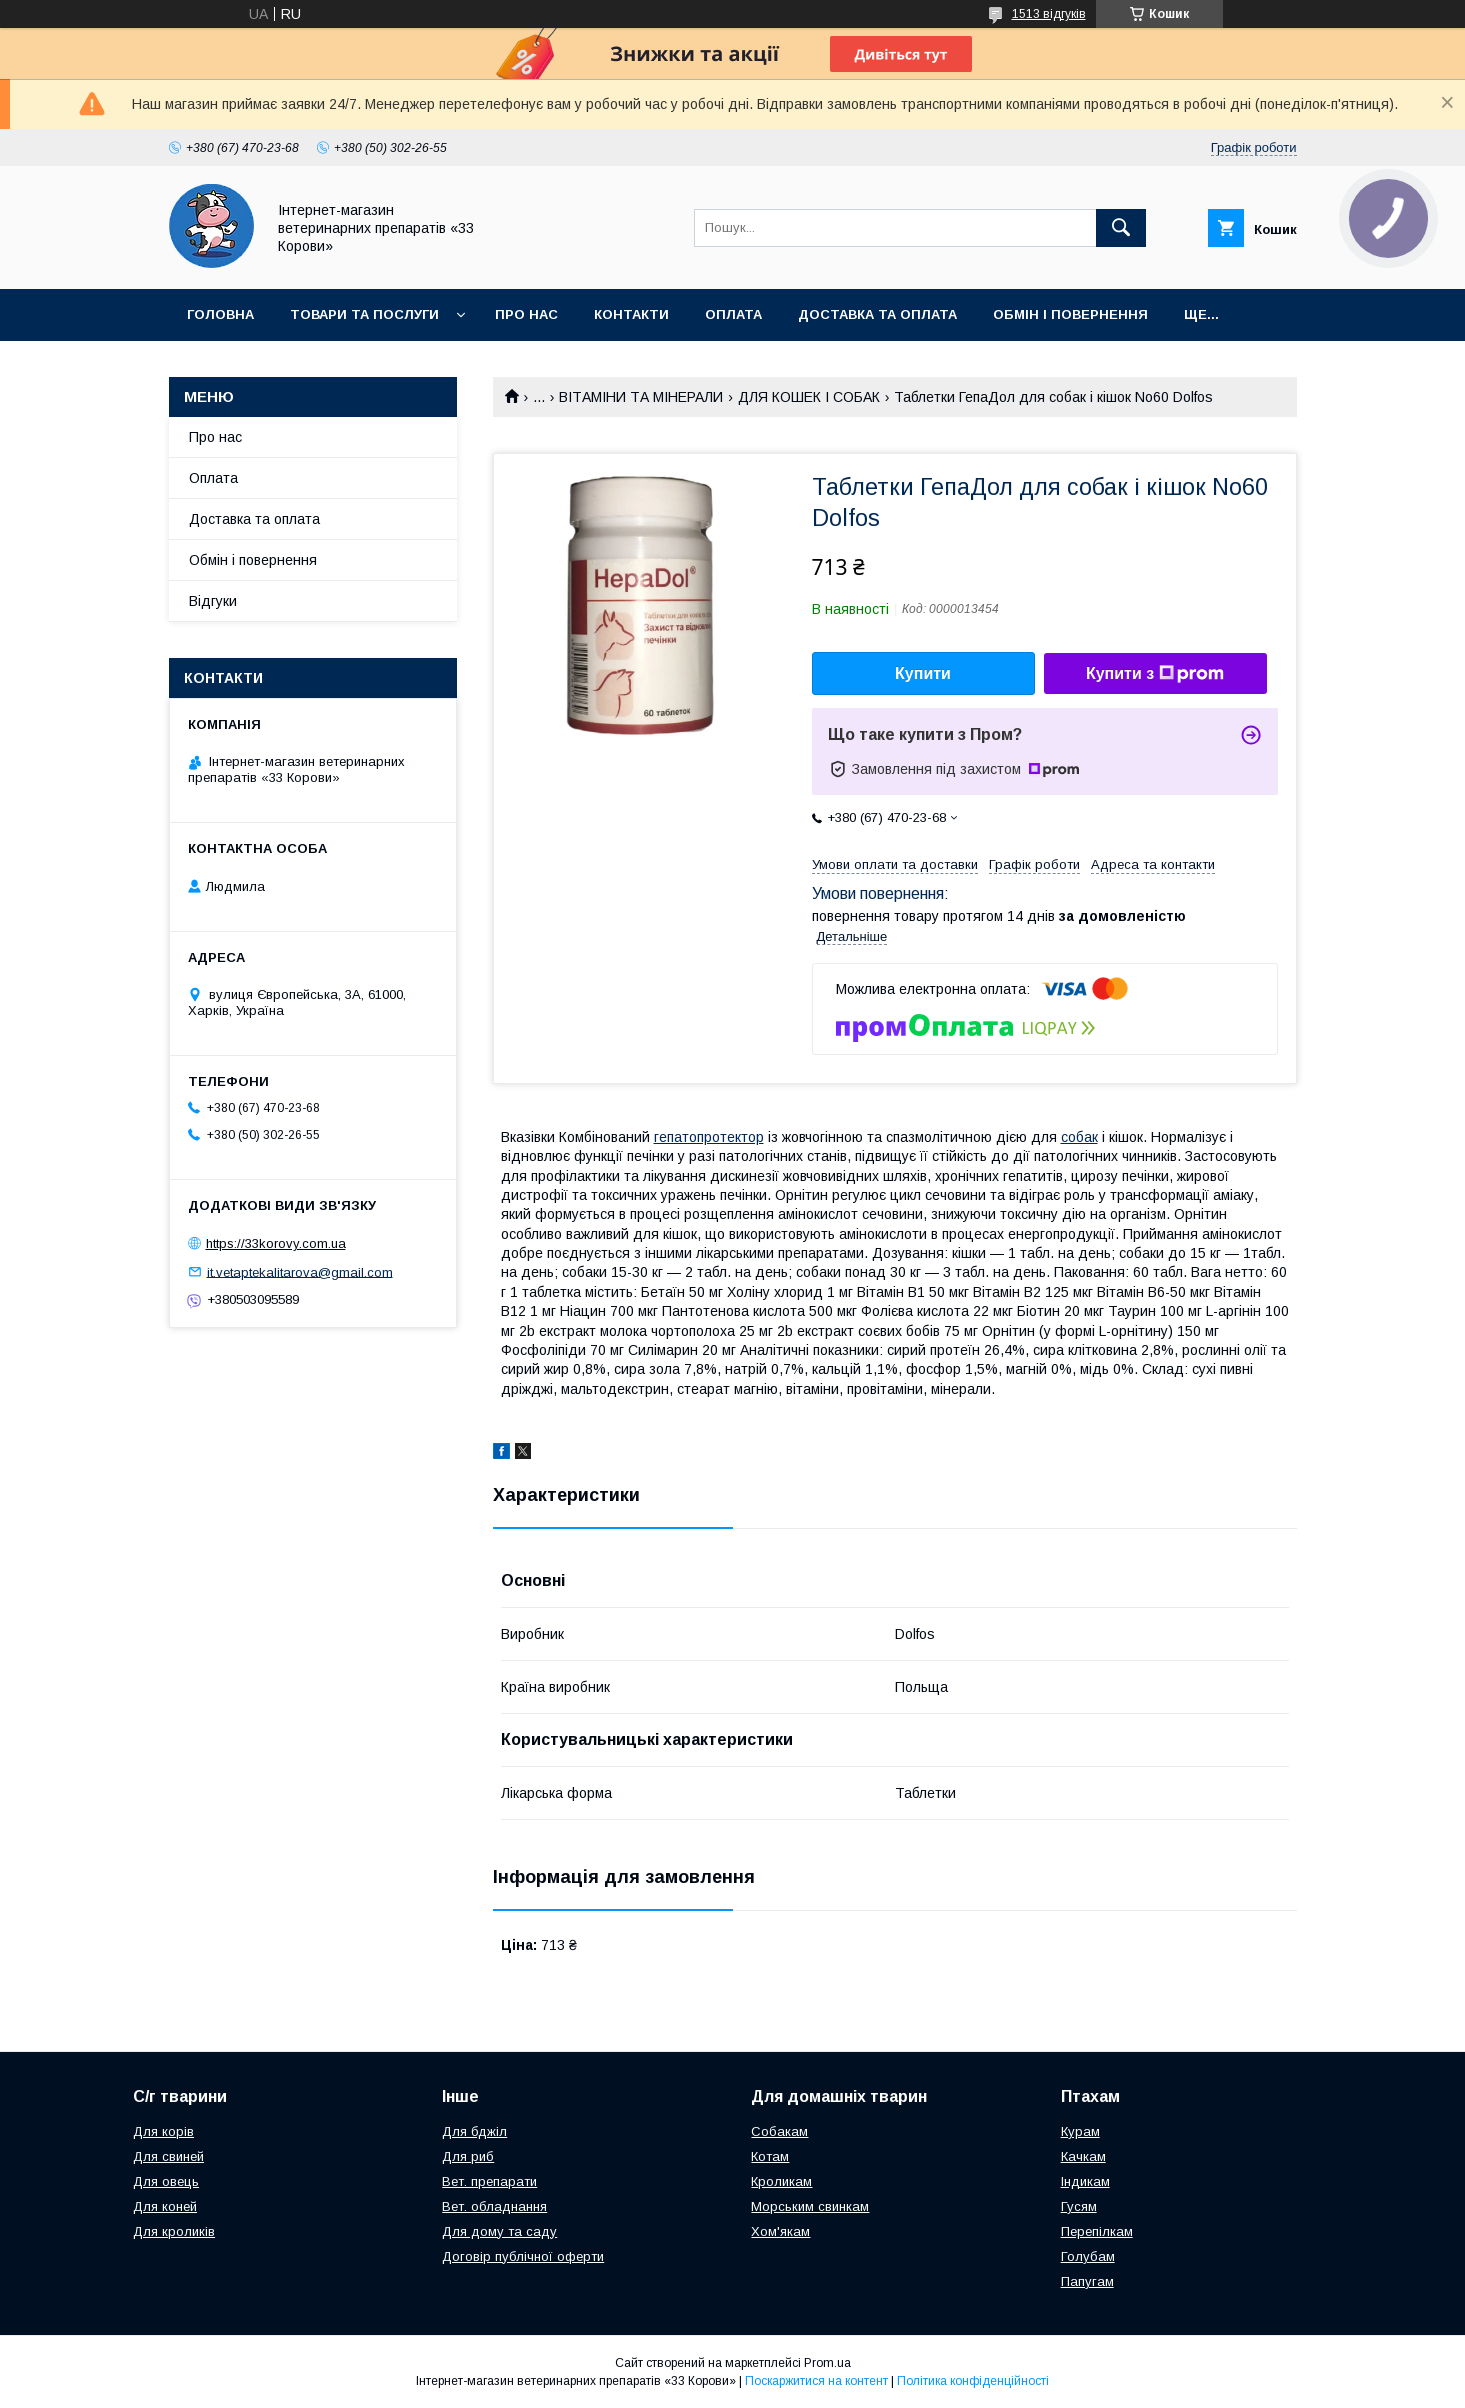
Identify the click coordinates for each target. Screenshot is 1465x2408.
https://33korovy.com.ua (276, 1243)
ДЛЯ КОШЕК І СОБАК (809, 397)
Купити (923, 673)
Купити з (1155, 674)
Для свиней (168, 2156)
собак (1079, 1137)
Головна (220, 314)
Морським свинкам (810, 2206)
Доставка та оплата (877, 314)
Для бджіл (474, 2131)
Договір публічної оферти (523, 2256)
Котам (770, 2156)
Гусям (1079, 2206)
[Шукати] (1121, 228)
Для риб (468, 2156)
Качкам (1083, 2156)
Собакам (779, 2131)
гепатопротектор (709, 1137)
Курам (1080, 2131)
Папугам (1087, 2281)
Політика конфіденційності (973, 2381)
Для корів (163, 2131)
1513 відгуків (1049, 14)
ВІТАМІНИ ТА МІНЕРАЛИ (641, 397)
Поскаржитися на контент (816, 2381)
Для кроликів (174, 2231)
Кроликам (781, 2181)
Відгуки (213, 601)
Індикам (1085, 2181)
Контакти (631, 314)
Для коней (165, 2206)
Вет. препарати (489, 2181)
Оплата (733, 314)
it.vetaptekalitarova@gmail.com (300, 1271)
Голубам (1088, 2256)
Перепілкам (1097, 2231)
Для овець (166, 2181)
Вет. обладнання (494, 2206)
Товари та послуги (364, 314)
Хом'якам (780, 2231)
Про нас (526, 314)
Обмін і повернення (1070, 314)
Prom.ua (827, 2363)
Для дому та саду (499, 2231)
